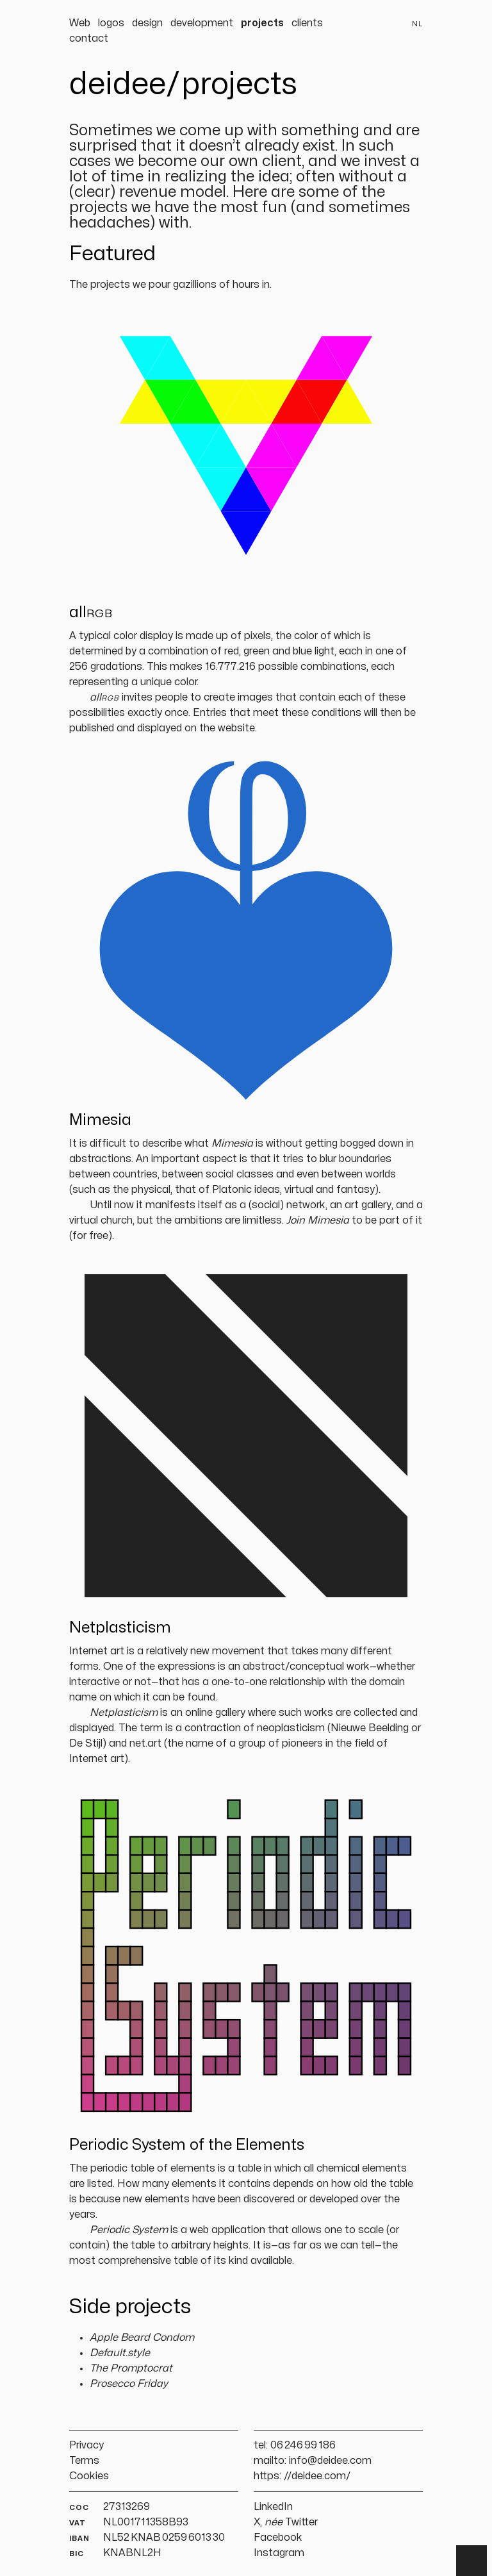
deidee (117, 84)
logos (111, 23)
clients (307, 23)
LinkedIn (273, 2507)
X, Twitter (286, 2522)
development (201, 23)
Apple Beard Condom (142, 2337)
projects (262, 23)
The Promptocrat (131, 2368)
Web (79, 23)
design (147, 23)
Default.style (120, 2353)
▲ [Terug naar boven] (471, 2560)
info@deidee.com (330, 2461)
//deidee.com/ (317, 2476)
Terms (84, 2461)
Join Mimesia (317, 1220)
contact (88, 38)
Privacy (86, 2445)
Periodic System (129, 2230)
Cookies (89, 2476)
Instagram (279, 2553)
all (104, 697)
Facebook (278, 2537)
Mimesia (232, 1143)
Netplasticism (124, 1713)
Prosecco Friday (129, 2384)
